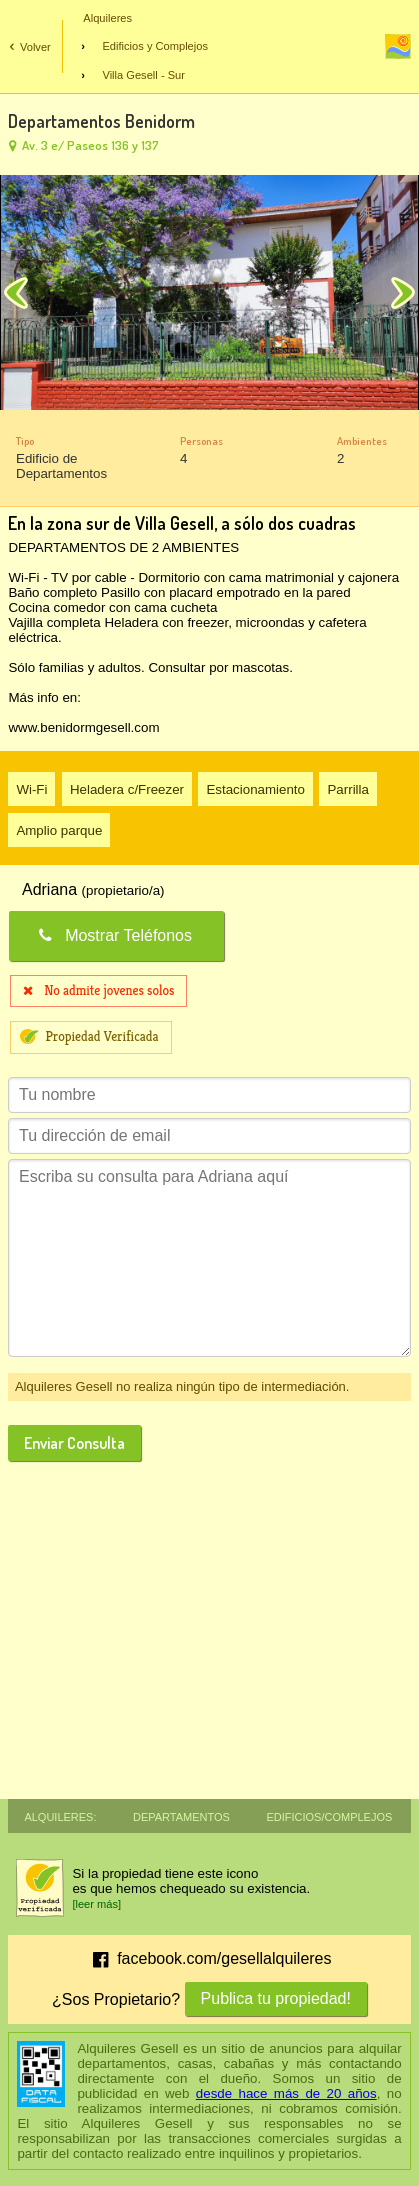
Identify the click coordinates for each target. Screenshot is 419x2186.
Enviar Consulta (74, 1443)
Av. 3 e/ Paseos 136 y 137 (81, 145)
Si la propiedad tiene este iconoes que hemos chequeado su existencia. (191, 1881)
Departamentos (181, 1815)
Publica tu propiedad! (276, 1998)
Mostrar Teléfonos (113, 935)
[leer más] (96, 1904)
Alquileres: (60, 1815)
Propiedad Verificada (101, 1036)
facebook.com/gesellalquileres (209, 1960)
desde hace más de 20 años (286, 2093)
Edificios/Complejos (329, 1815)
